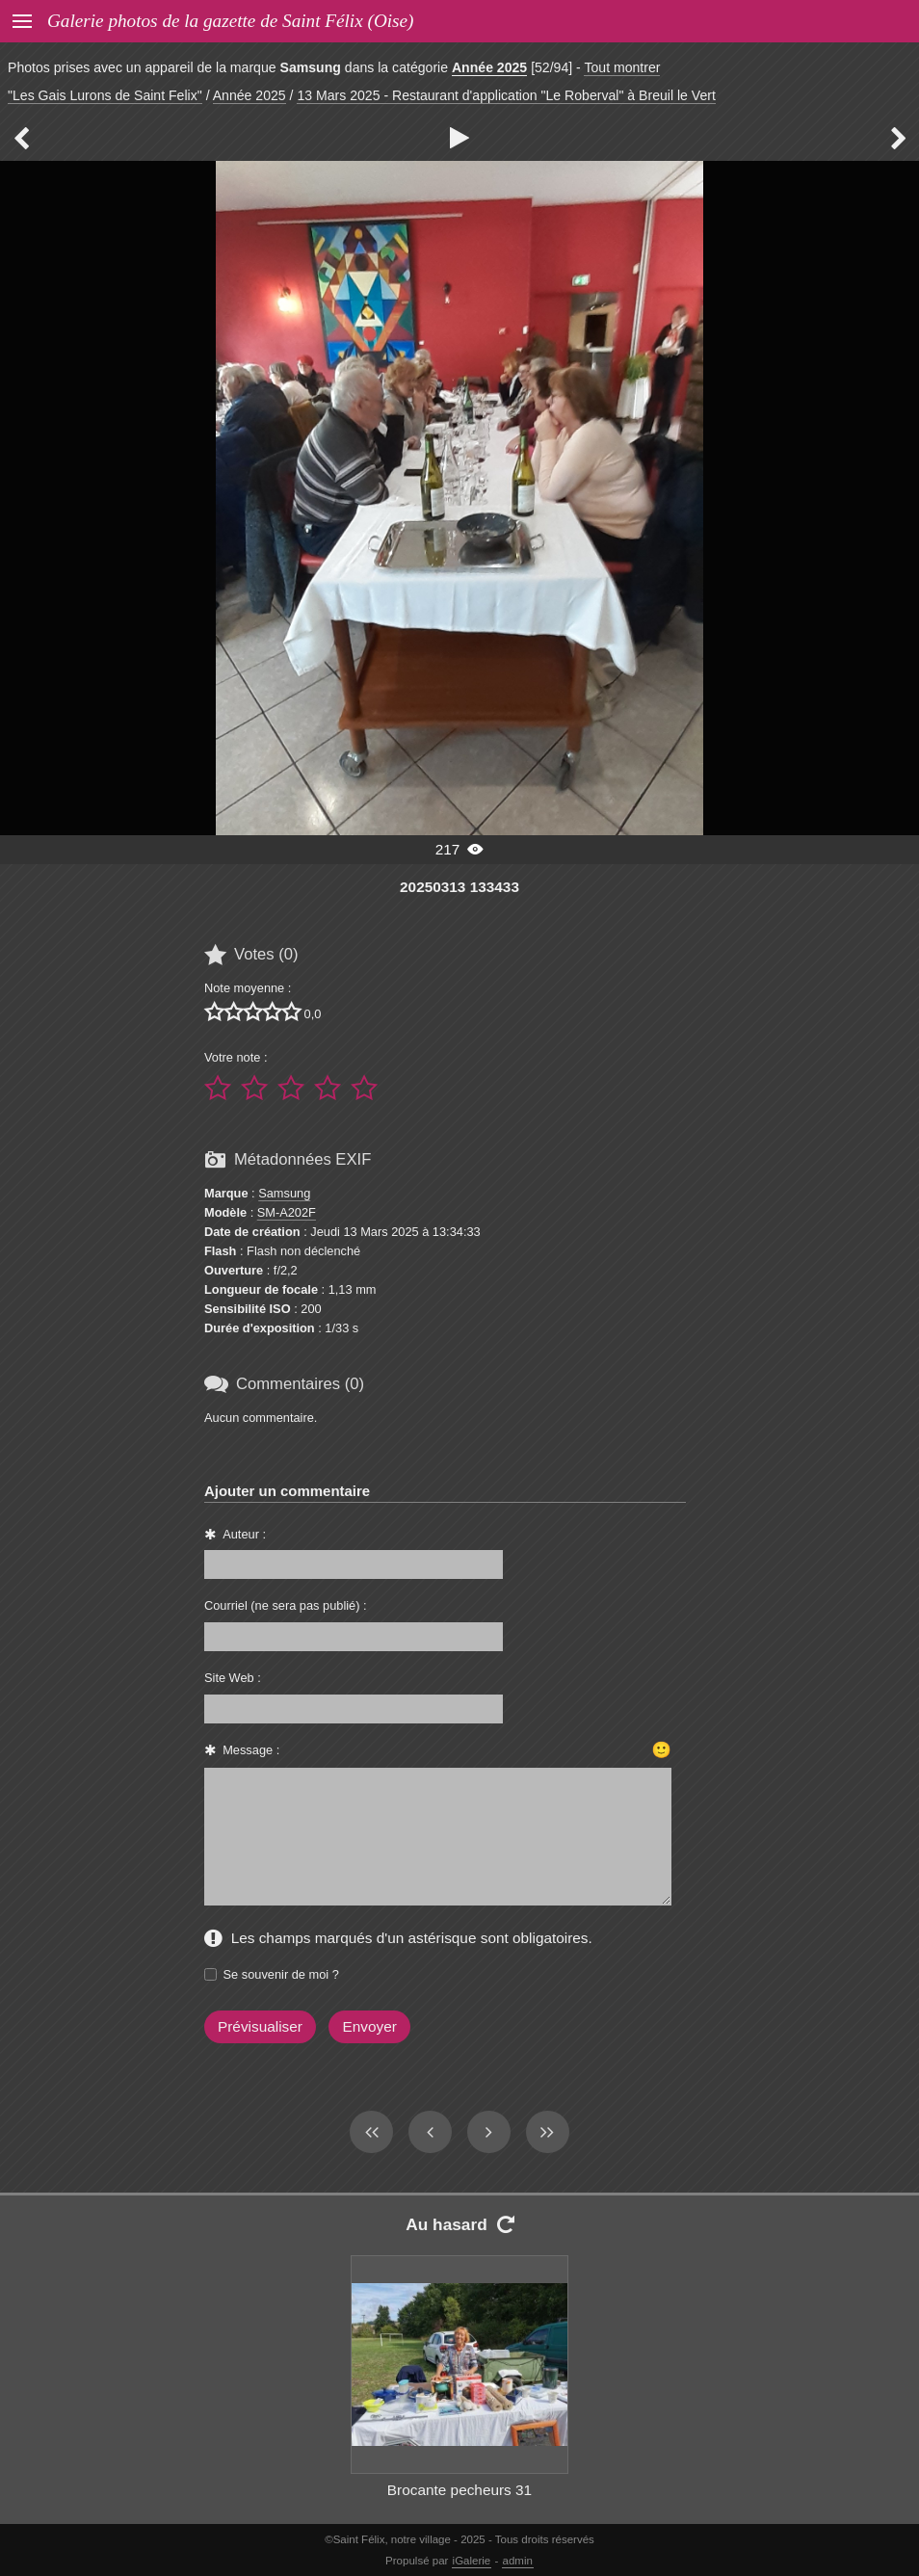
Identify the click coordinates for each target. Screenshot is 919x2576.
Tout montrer (622, 67)
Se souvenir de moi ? (281, 1974)
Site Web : (232, 1677)
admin (518, 2560)
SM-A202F (286, 1212)
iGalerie (472, 2560)
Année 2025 (489, 67)
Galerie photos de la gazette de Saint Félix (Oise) (230, 21)
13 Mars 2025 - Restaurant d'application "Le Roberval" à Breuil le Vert (506, 95)
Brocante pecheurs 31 (459, 2490)
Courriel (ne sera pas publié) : (285, 1605)
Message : (251, 1750)
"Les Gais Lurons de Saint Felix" (105, 95)
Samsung (284, 1193)
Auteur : (244, 1534)
